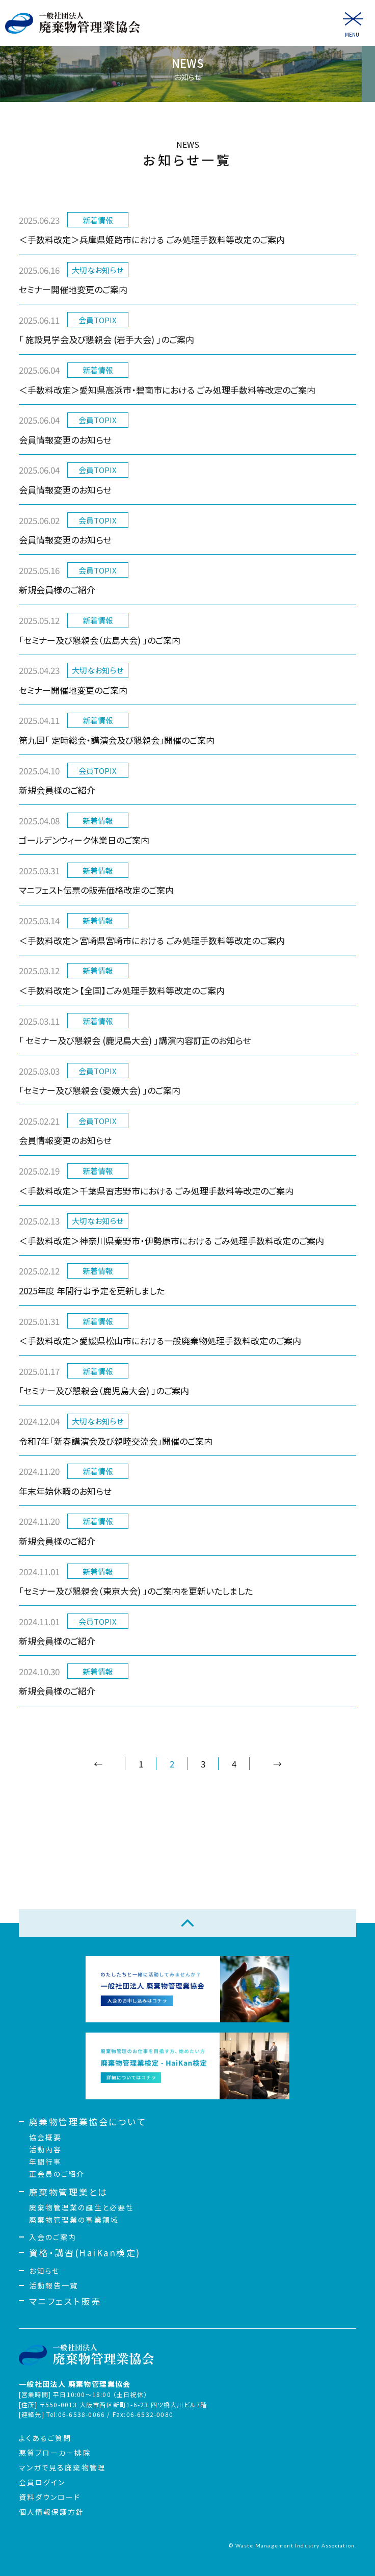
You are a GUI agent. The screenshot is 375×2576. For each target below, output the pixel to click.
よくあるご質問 (45, 2438)
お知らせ (44, 2271)
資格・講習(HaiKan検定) (85, 2252)
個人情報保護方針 (52, 2512)
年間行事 (45, 2161)
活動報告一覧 (53, 2285)
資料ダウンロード (50, 2497)
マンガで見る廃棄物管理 (62, 2467)
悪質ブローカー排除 (55, 2453)
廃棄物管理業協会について (88, 2121)
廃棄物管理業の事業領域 (74, 2220)
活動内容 (45, 2149)
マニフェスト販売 (65, 2301)
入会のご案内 (53, 2237)
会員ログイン (42, 2482)
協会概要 (45, 2137)
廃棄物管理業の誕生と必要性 (81, 2207)
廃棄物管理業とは (68, 2191)
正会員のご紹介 (57, 2174)
